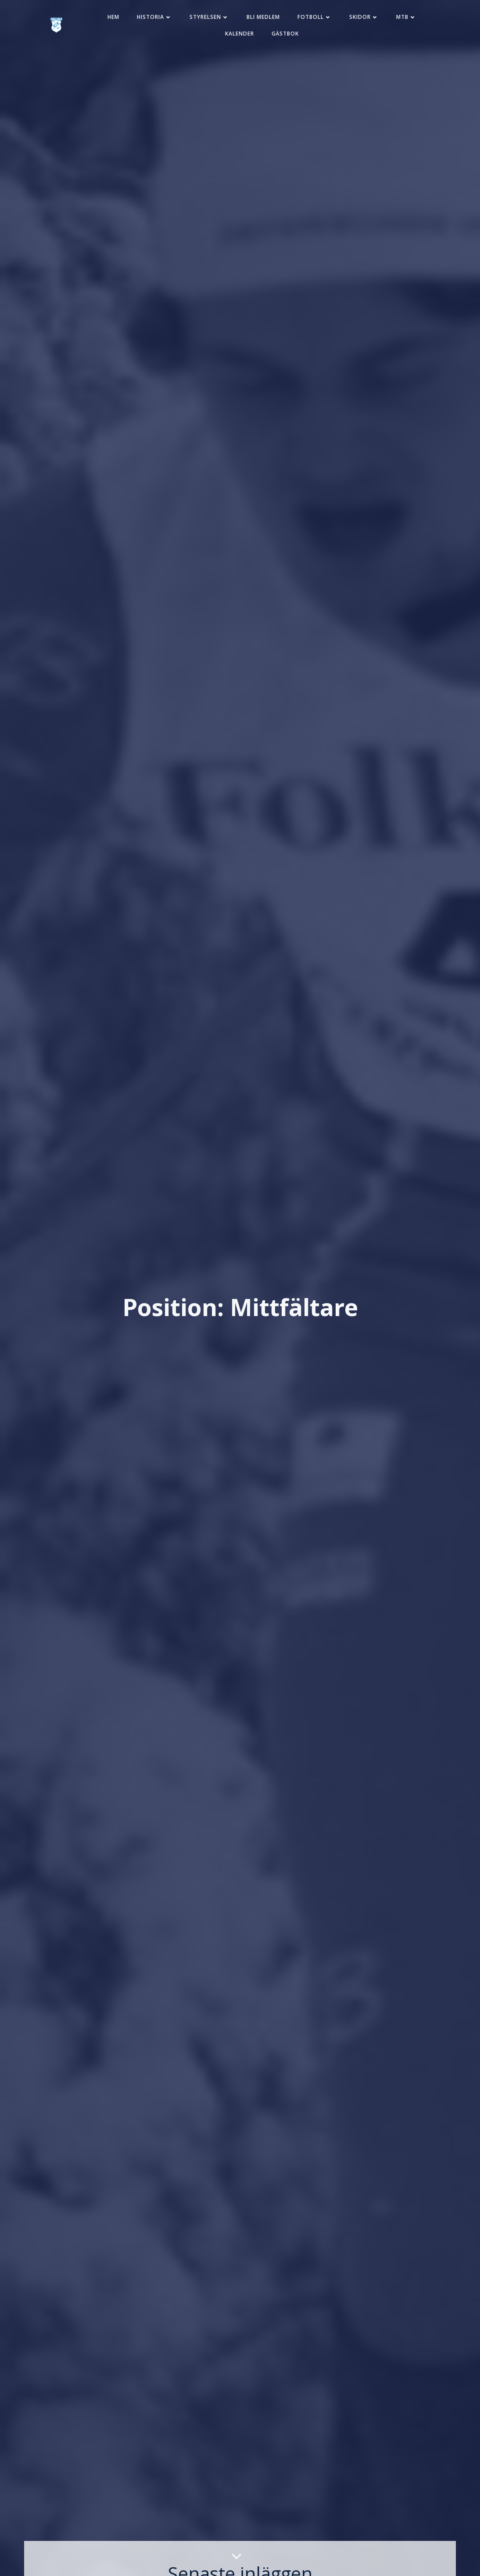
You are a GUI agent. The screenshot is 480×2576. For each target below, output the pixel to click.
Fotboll (314, 17)
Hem (113, 17)
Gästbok (285, 33)
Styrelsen (209, 17)
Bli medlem (263, 17)
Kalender (239, 33)
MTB (406, 17)
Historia (154, 17)
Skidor (364, 17)
